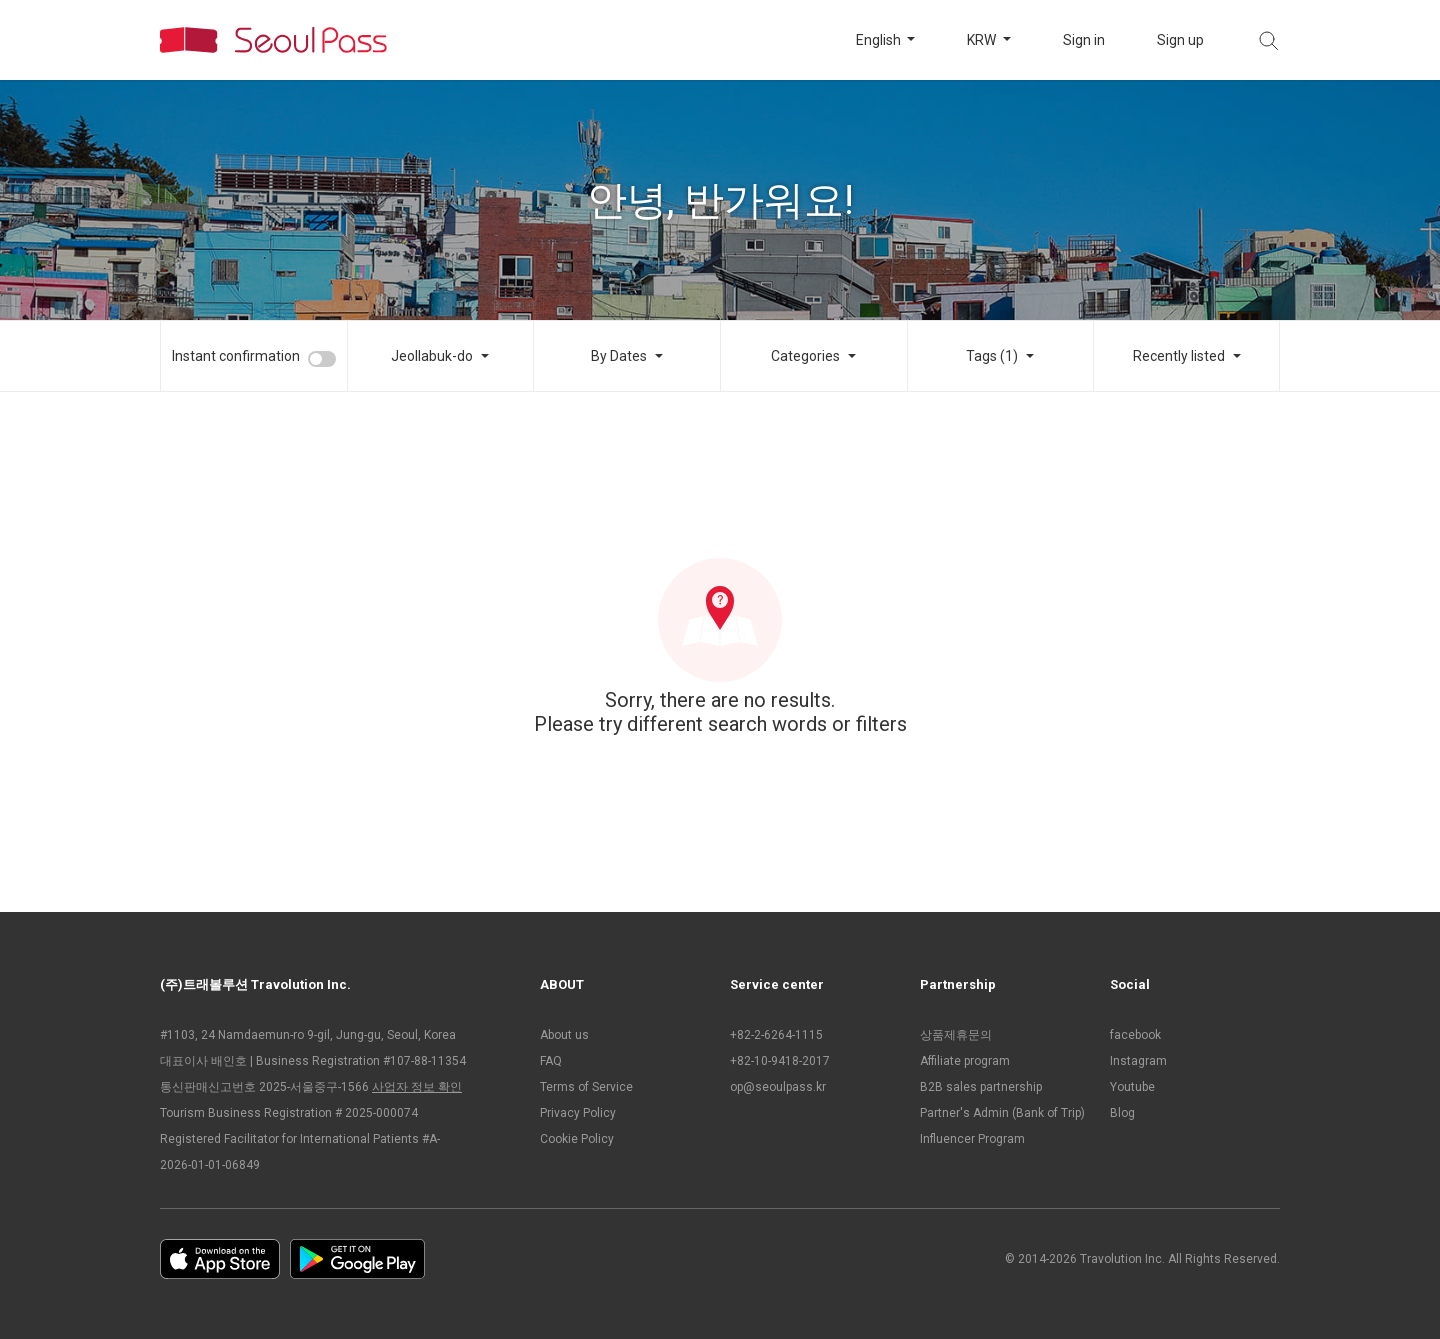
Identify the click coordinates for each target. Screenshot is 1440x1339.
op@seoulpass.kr (778, 1087)
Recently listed (1179, 356)
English (880, 40)
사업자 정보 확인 (417, 1087)
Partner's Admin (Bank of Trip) (1002, 1113)
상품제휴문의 (956, 1035)
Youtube (1132, 1087)
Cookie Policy (577, 1139)
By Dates (619, 356)
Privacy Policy (578, 1113)
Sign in (1084, 40)
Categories (805, 356)
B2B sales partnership (981, 1087)
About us (564, 1035)
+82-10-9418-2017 (780, 1061)
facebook (1135, 1035)
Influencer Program (972, 1139)
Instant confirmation (236, 356)
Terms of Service (586, 1087)
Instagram (1138, 1061)
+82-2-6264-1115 (776, 1035)
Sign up (1180, 40)
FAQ (551, 1061)
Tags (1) (992, 356)
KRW (983, 40)
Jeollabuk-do (432, 356)
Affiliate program (965, 1061)
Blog (1122, 1113)
